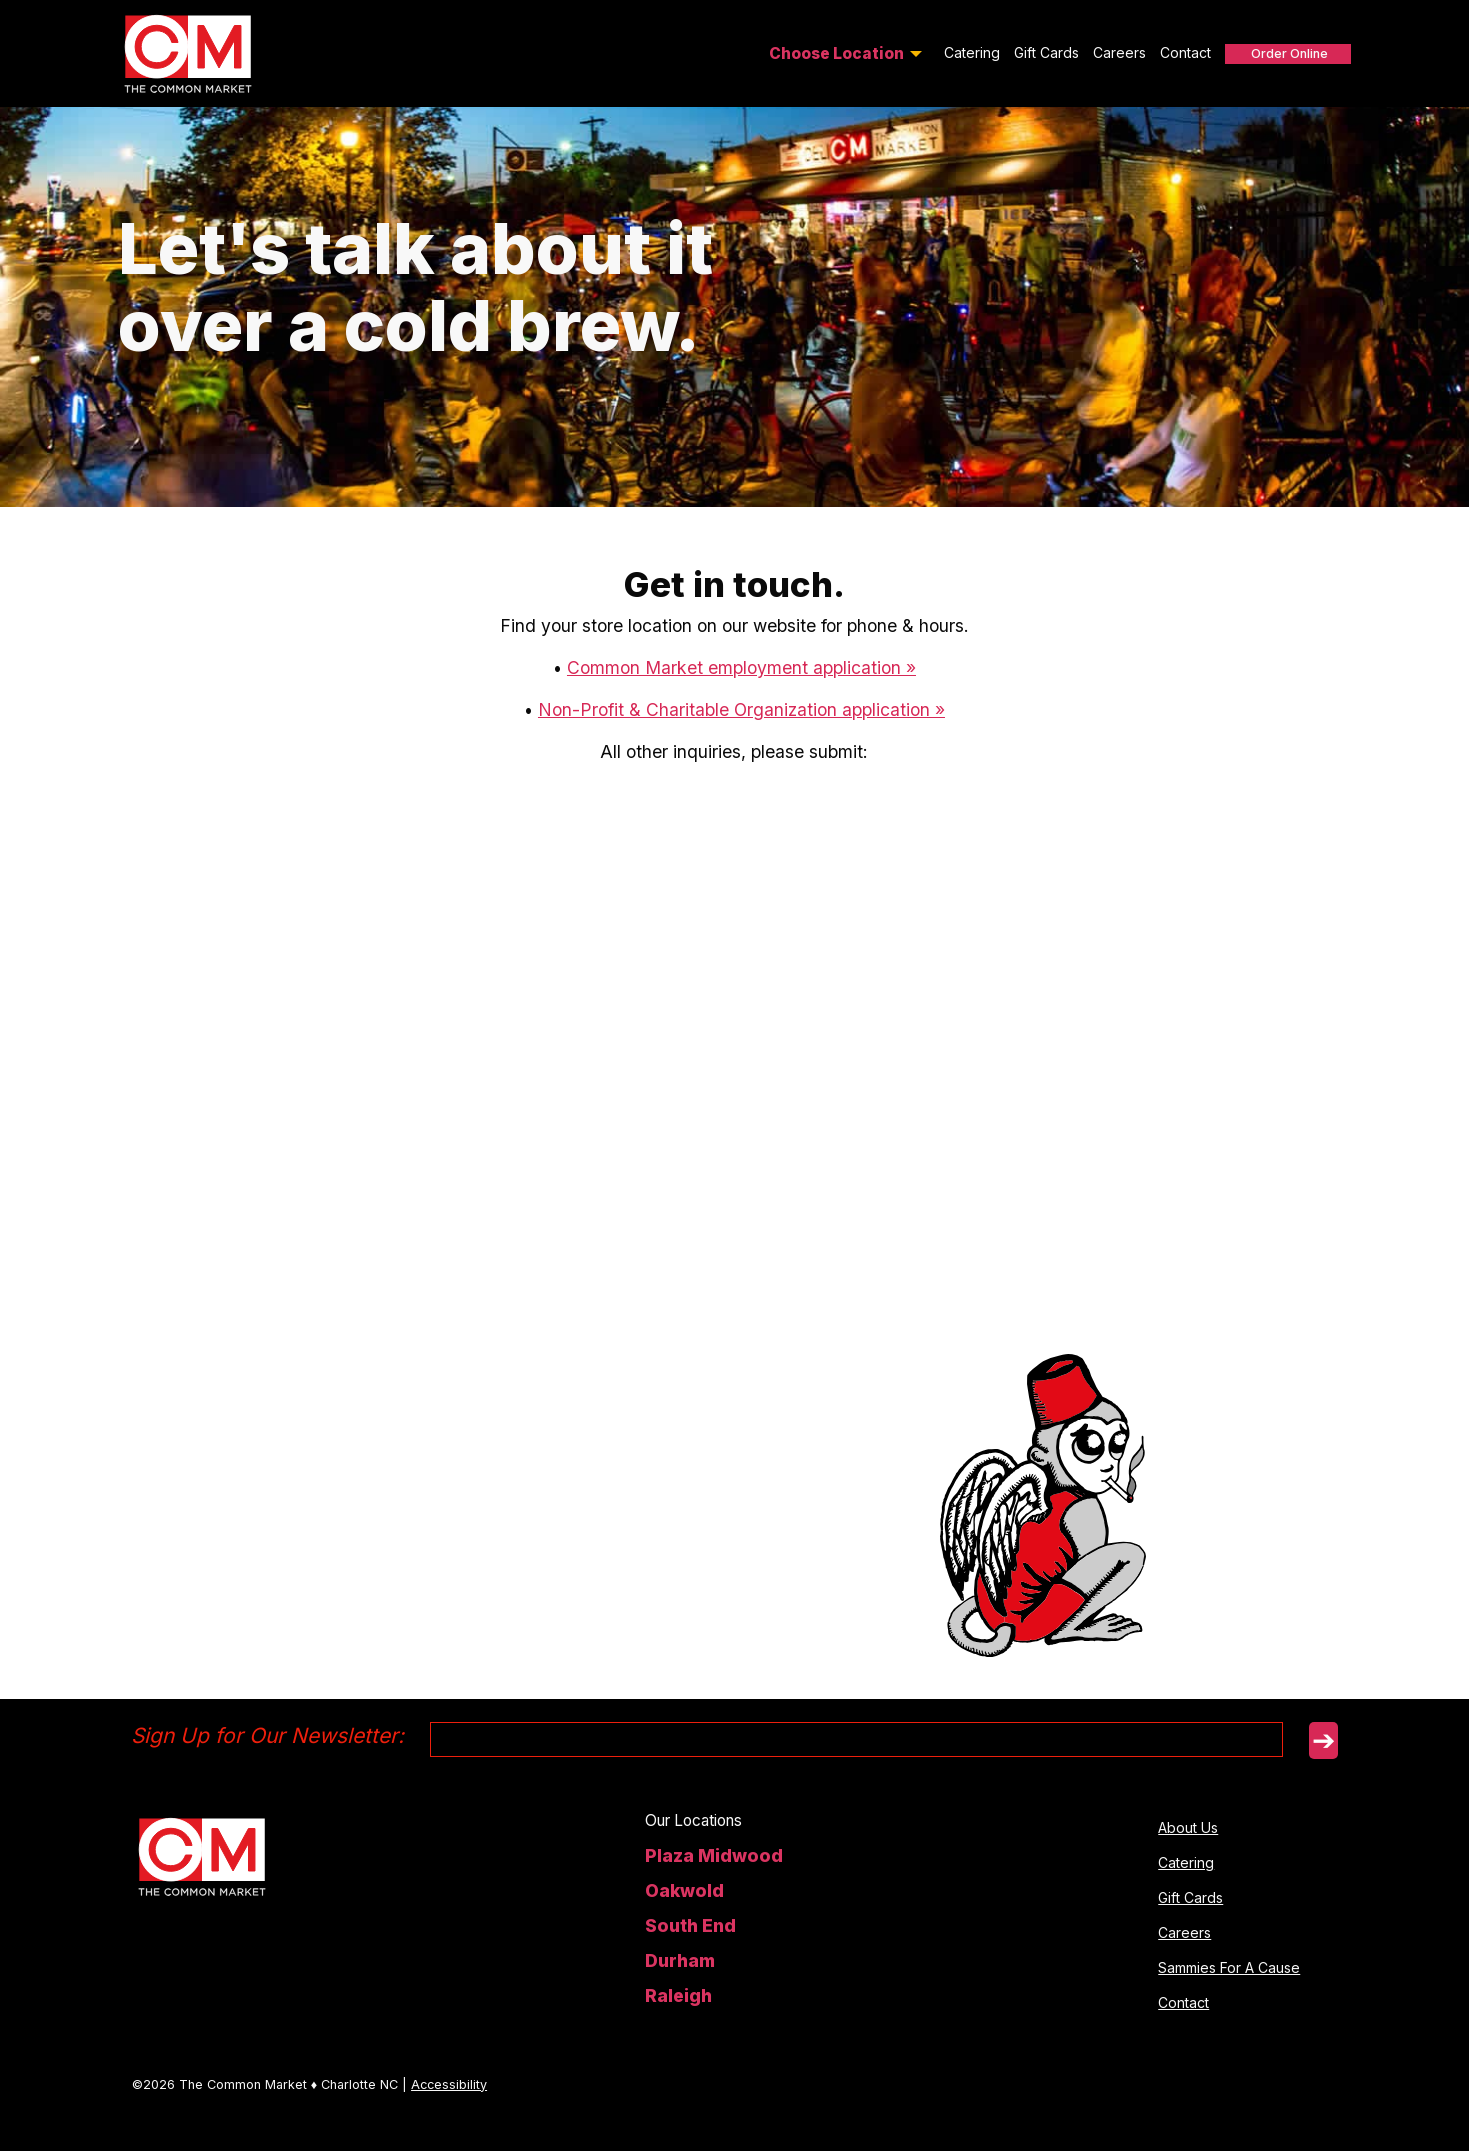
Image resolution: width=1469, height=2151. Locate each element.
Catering (972, 52)
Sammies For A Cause (1229, 1967)
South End (690, 1925)
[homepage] (202, 1854)
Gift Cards (1046, 52)
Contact (1185, 52)
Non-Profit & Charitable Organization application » (741, 709)
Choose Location (836, 53)
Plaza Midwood (714, 1855)
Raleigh (678, 1995)
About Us (1188, 1827)
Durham (680, 1960)
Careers (1119, 52)
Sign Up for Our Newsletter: (267, 1735)
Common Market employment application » (741, 667)
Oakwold (684, 1890)
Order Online (1289, 53)
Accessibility (449, 2084)
